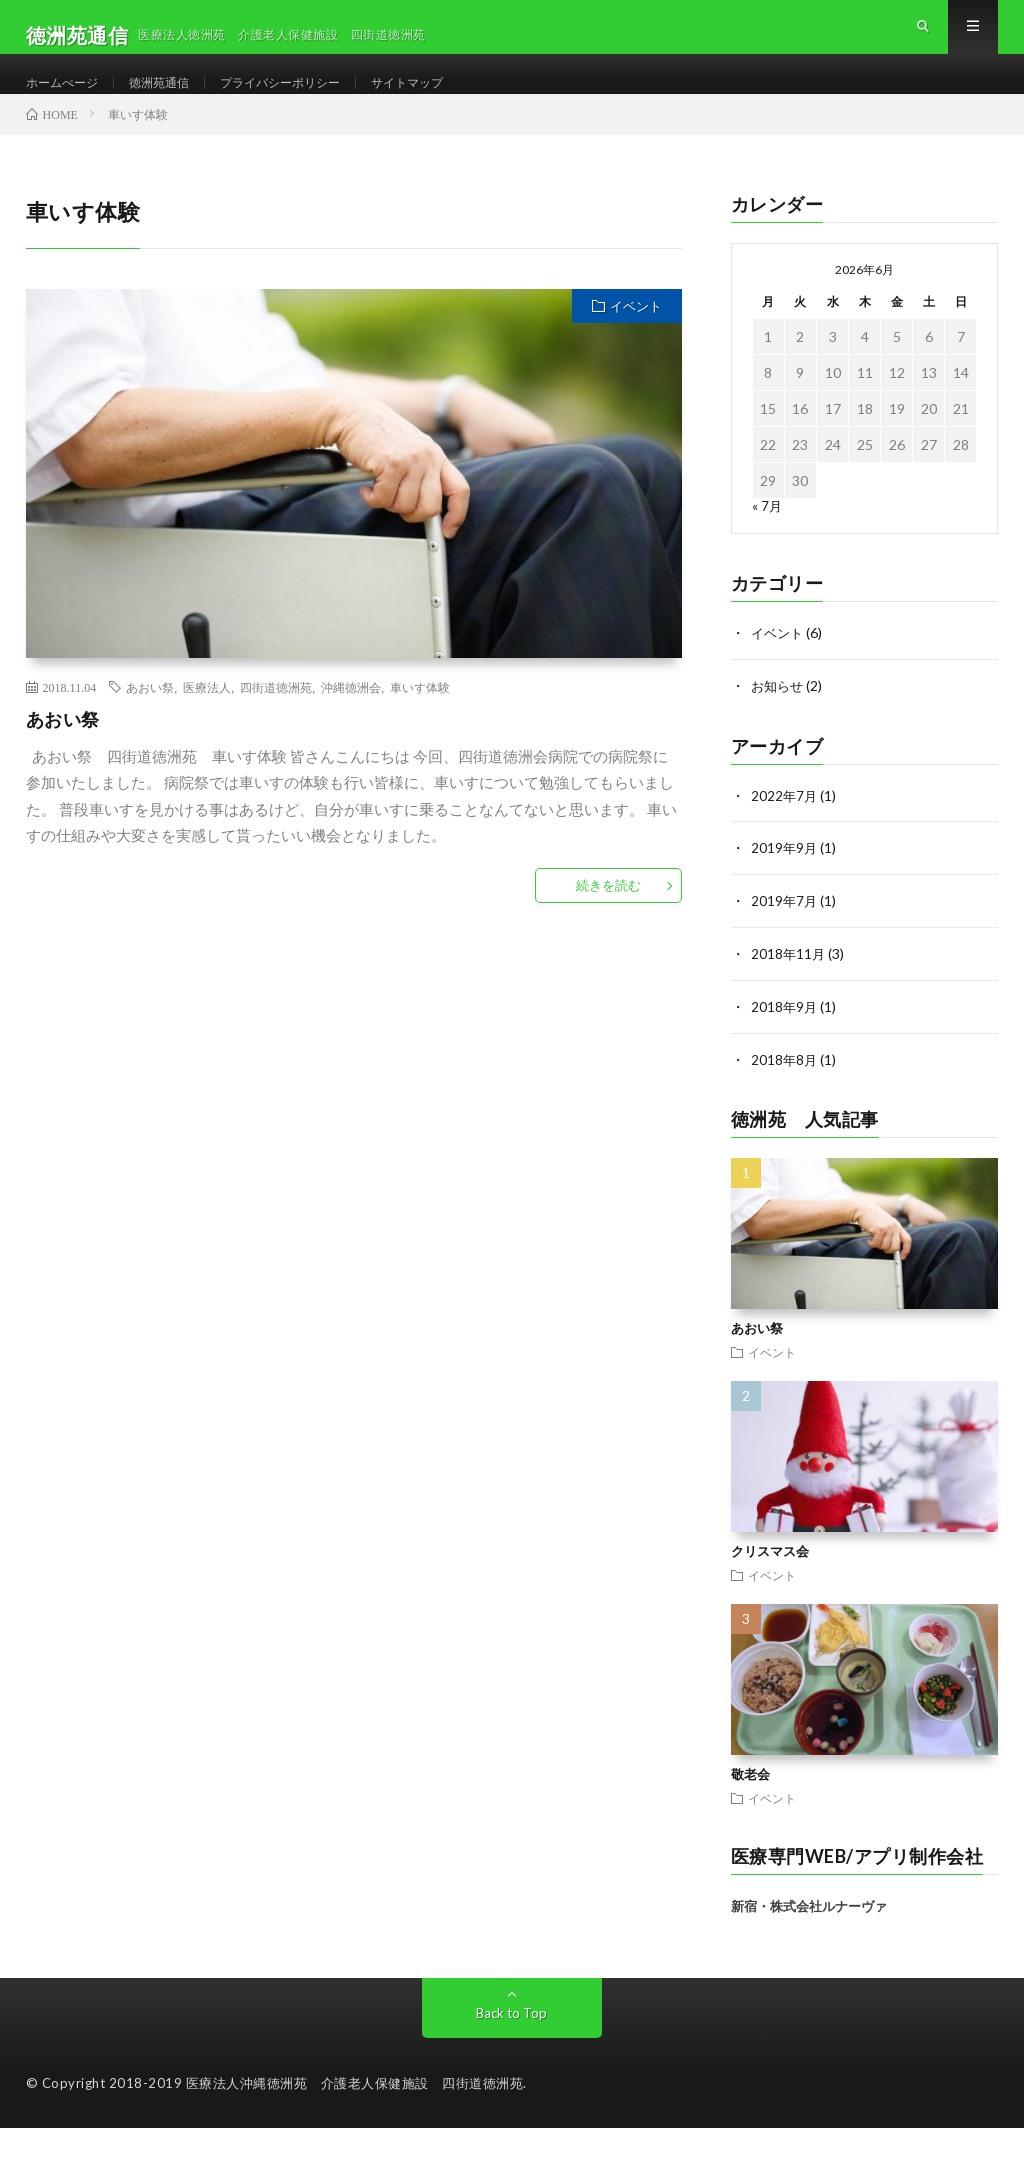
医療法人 (207, 723)
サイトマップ (455, 99)
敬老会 (750, 1803)
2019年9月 (785, 881)
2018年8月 (785, 1089)
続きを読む (608, 921)
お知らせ (779, 720)
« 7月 (767, 541)
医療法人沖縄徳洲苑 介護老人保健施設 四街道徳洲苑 (355, 2113)
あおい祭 (150, 723)
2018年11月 (789, 985)
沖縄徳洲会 (351, 723)
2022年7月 (785, 829)
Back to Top (511, 2042)
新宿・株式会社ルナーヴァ (809, 1936)
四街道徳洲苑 (276, 723)
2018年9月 (785, 1037)
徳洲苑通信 (176, 99)
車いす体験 (420, 723)
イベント (636, 342)
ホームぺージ (68, 99)
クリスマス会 (770, 1580)
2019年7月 (785, 933)
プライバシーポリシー (312, 99)
